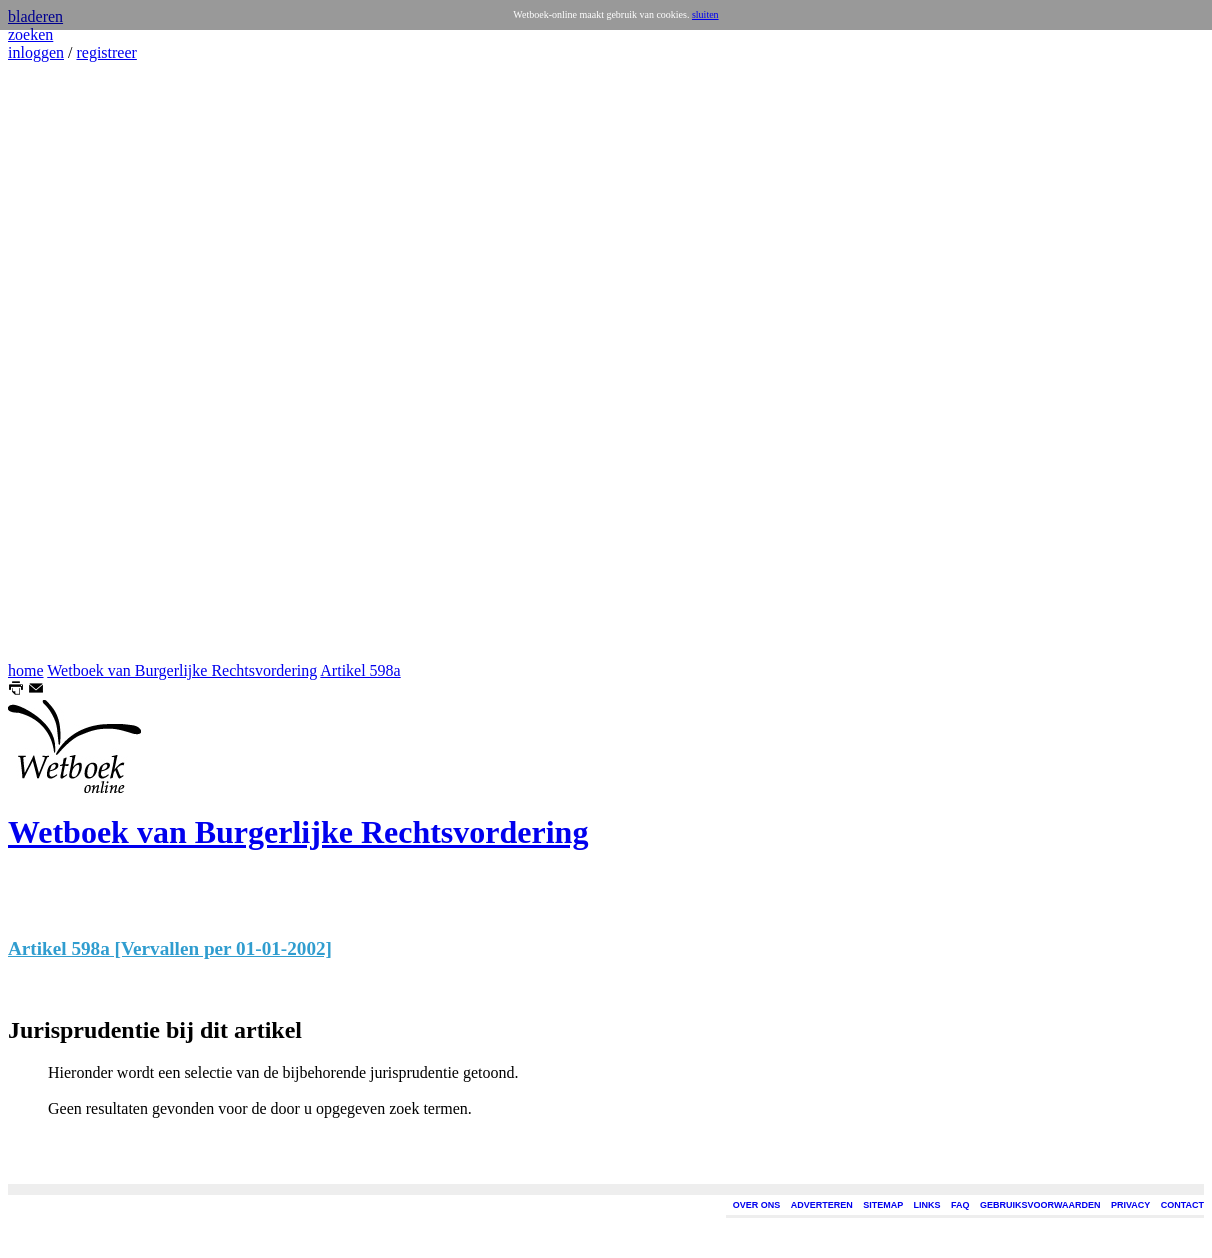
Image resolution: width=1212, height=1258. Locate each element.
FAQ (960, 1205)
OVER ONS (757, 1205)
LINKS (927, 1205)
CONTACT (1182, 1205)
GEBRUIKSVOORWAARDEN (1040, 1205)
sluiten (705, 14)
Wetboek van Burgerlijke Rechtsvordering (182, 670)
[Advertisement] (68, 362)
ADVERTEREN (822, 1205)
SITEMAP (883, 1205)
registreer (106, 52)
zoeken (30, 34)
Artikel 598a (360, 670)
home (26, 670)
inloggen (36, 52)
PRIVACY (1130, 1205)
